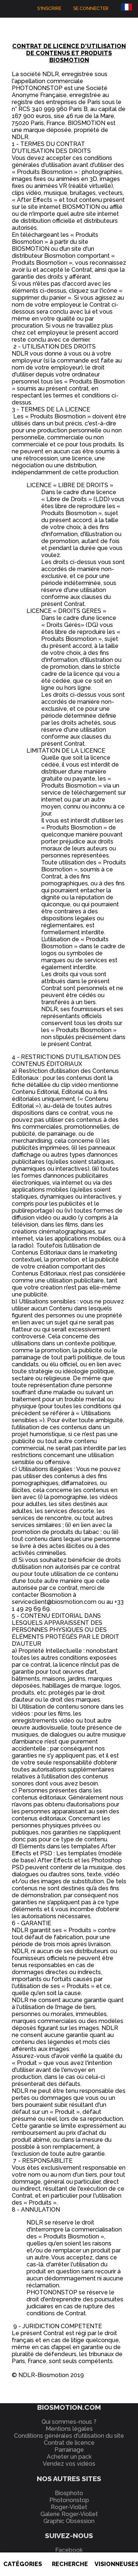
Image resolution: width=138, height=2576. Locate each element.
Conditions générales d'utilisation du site (69, 2435)
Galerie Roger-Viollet (69, 2514)
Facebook (69, 2550)
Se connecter (91, 8)
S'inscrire (49, 8)
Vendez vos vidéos (69, 2463)
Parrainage (69, 2449)
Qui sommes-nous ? (69, 2421)
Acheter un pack (69, 2456)
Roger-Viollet (69, 2507)
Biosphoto (69, 2493)
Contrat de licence (69, 2442)
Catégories (22, 2564)
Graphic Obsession (69, 2521)
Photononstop (69, 2500)
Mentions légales (69, 2428)
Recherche (70, 2564)
